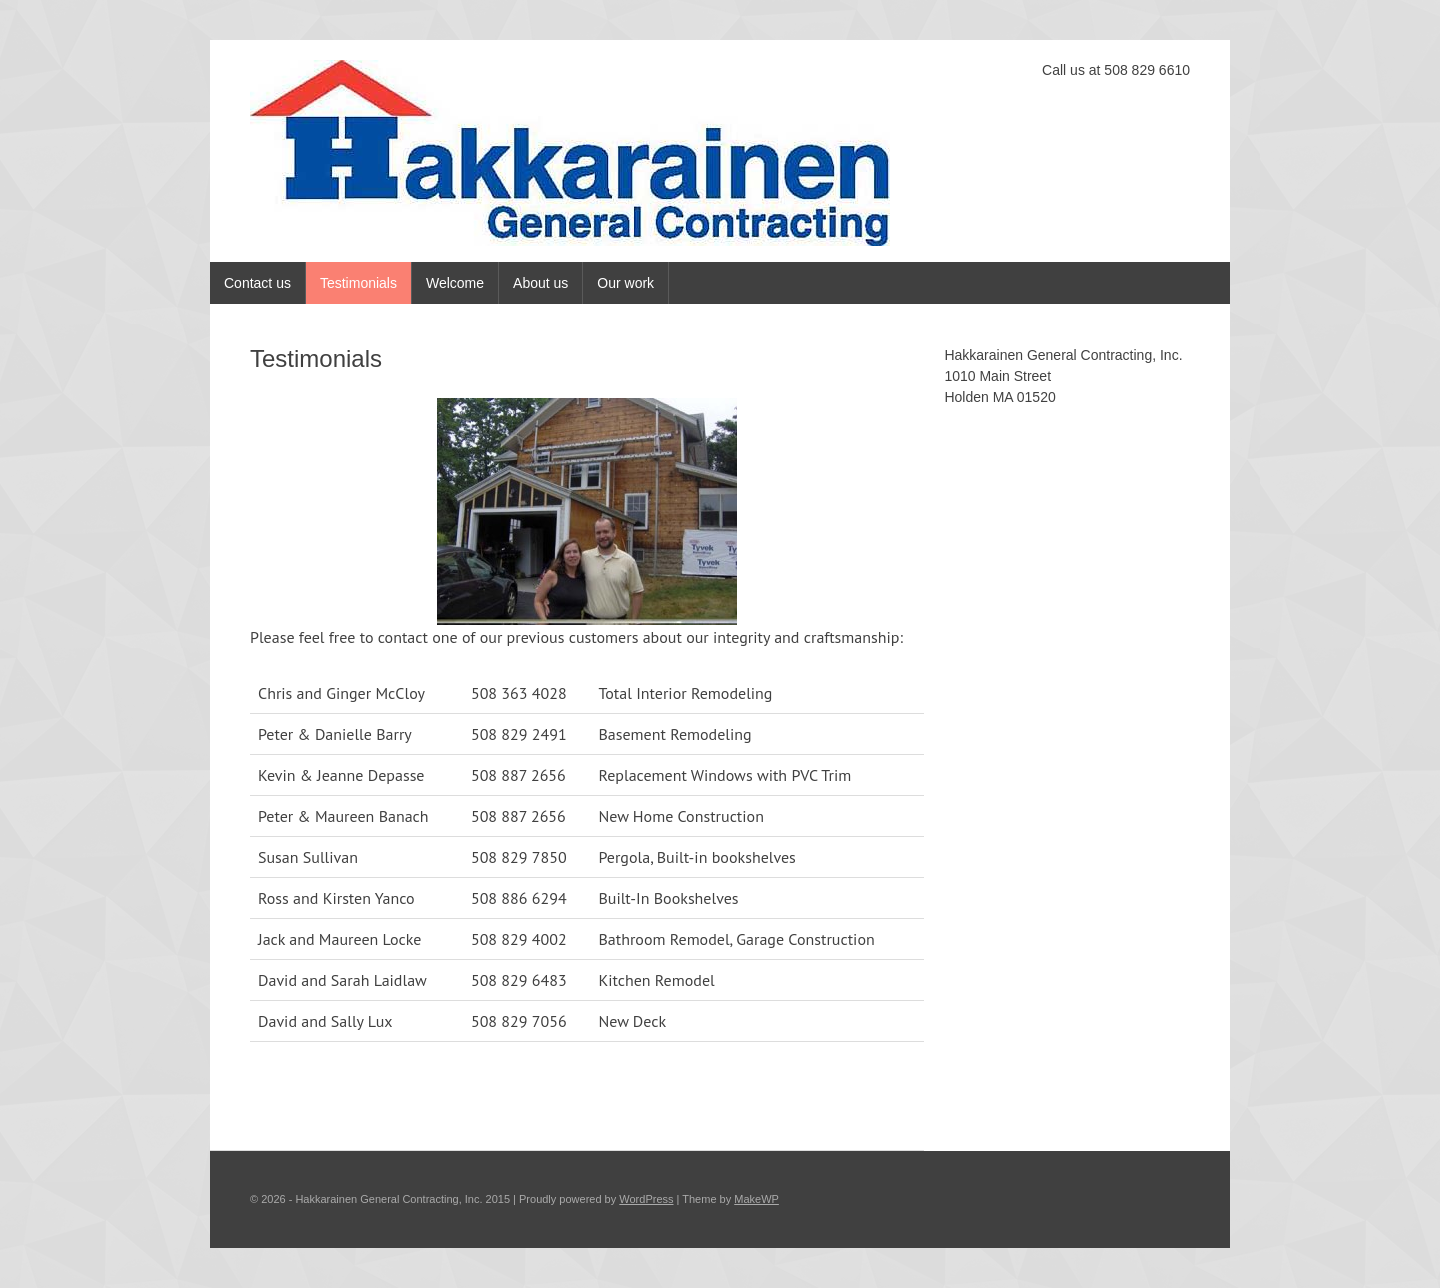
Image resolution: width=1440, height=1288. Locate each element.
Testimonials (358, 283)
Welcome (455, 283)
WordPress (646, 1199)
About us (540, 283)
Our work (625, 283)
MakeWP (756, 1199)
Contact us (257, 283)
